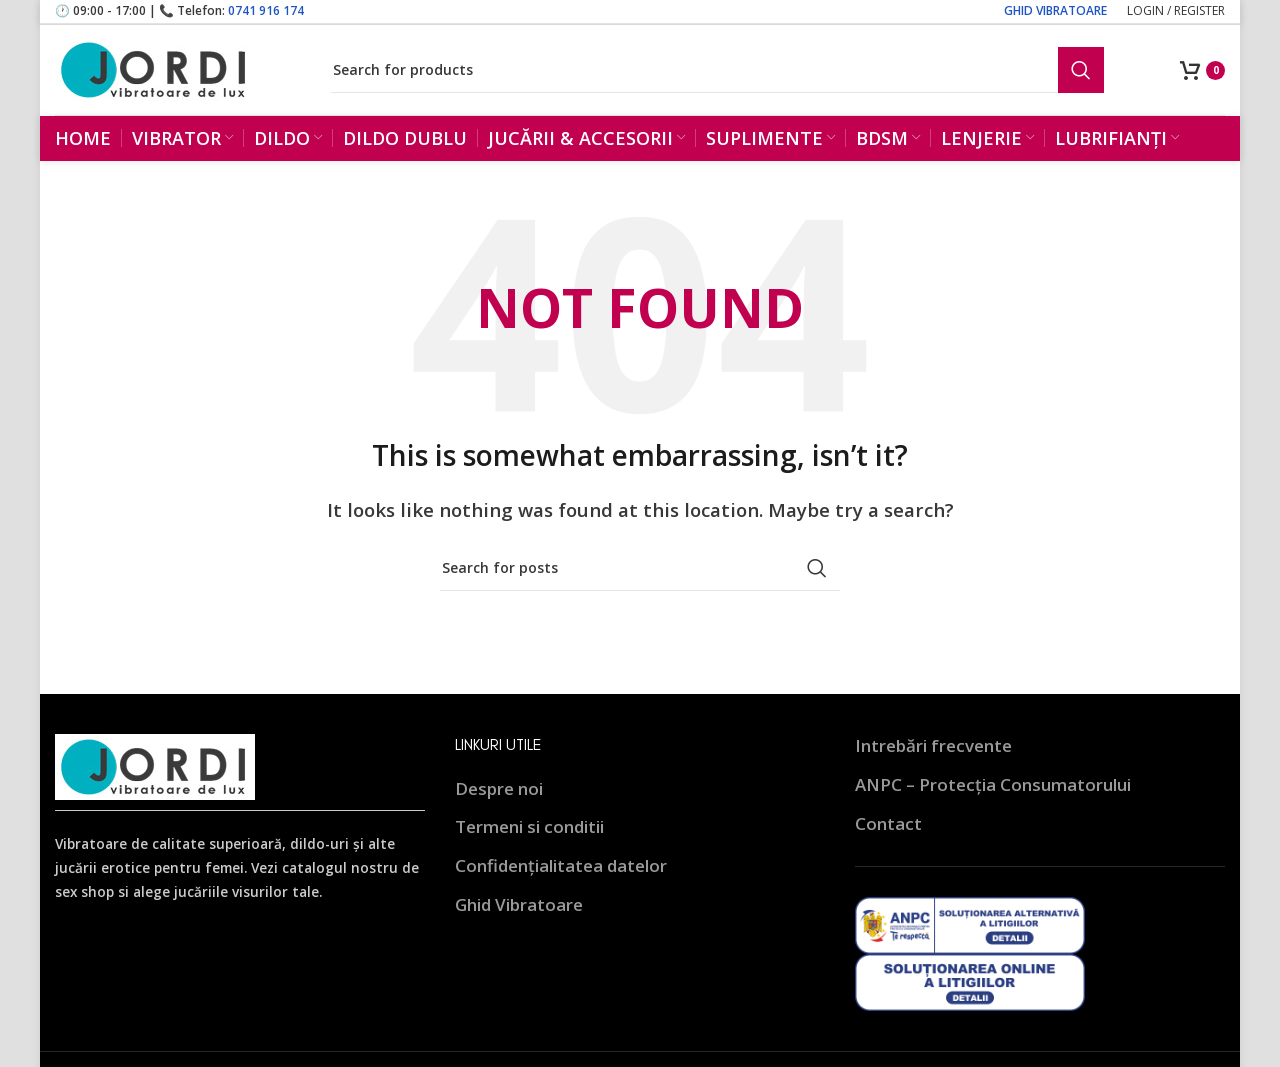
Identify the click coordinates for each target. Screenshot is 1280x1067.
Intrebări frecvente (933, 764)
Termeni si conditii (529, 845)
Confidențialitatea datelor (561, 883)
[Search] (717, 77)
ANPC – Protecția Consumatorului (993, 802)
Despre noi (499, 806)
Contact (888, 841)
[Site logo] (155, 75)
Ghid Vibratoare (519, 922)
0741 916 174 (266, 11)
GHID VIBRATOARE (1055, 11)
